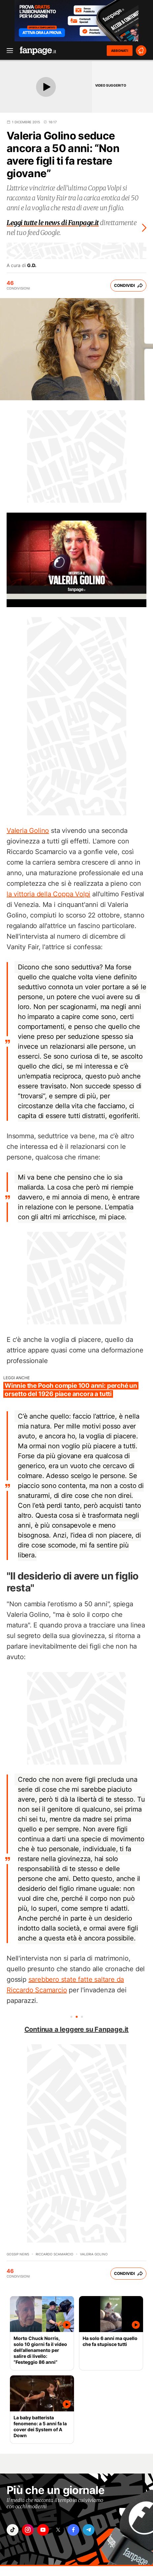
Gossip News (18, 2254)
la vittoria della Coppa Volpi (48, 894)
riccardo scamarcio (54, 2254)
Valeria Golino (28, 831)
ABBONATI (119, 51)
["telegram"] (89, 2530)
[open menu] (7, 51)
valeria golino (94, 2254)
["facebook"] (73, 2530)
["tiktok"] (13, 2530)
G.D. (31, 265)
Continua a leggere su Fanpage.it (76, 2029)
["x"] (58, 2530)
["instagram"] (28, 2530)
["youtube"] (43, 2530)
